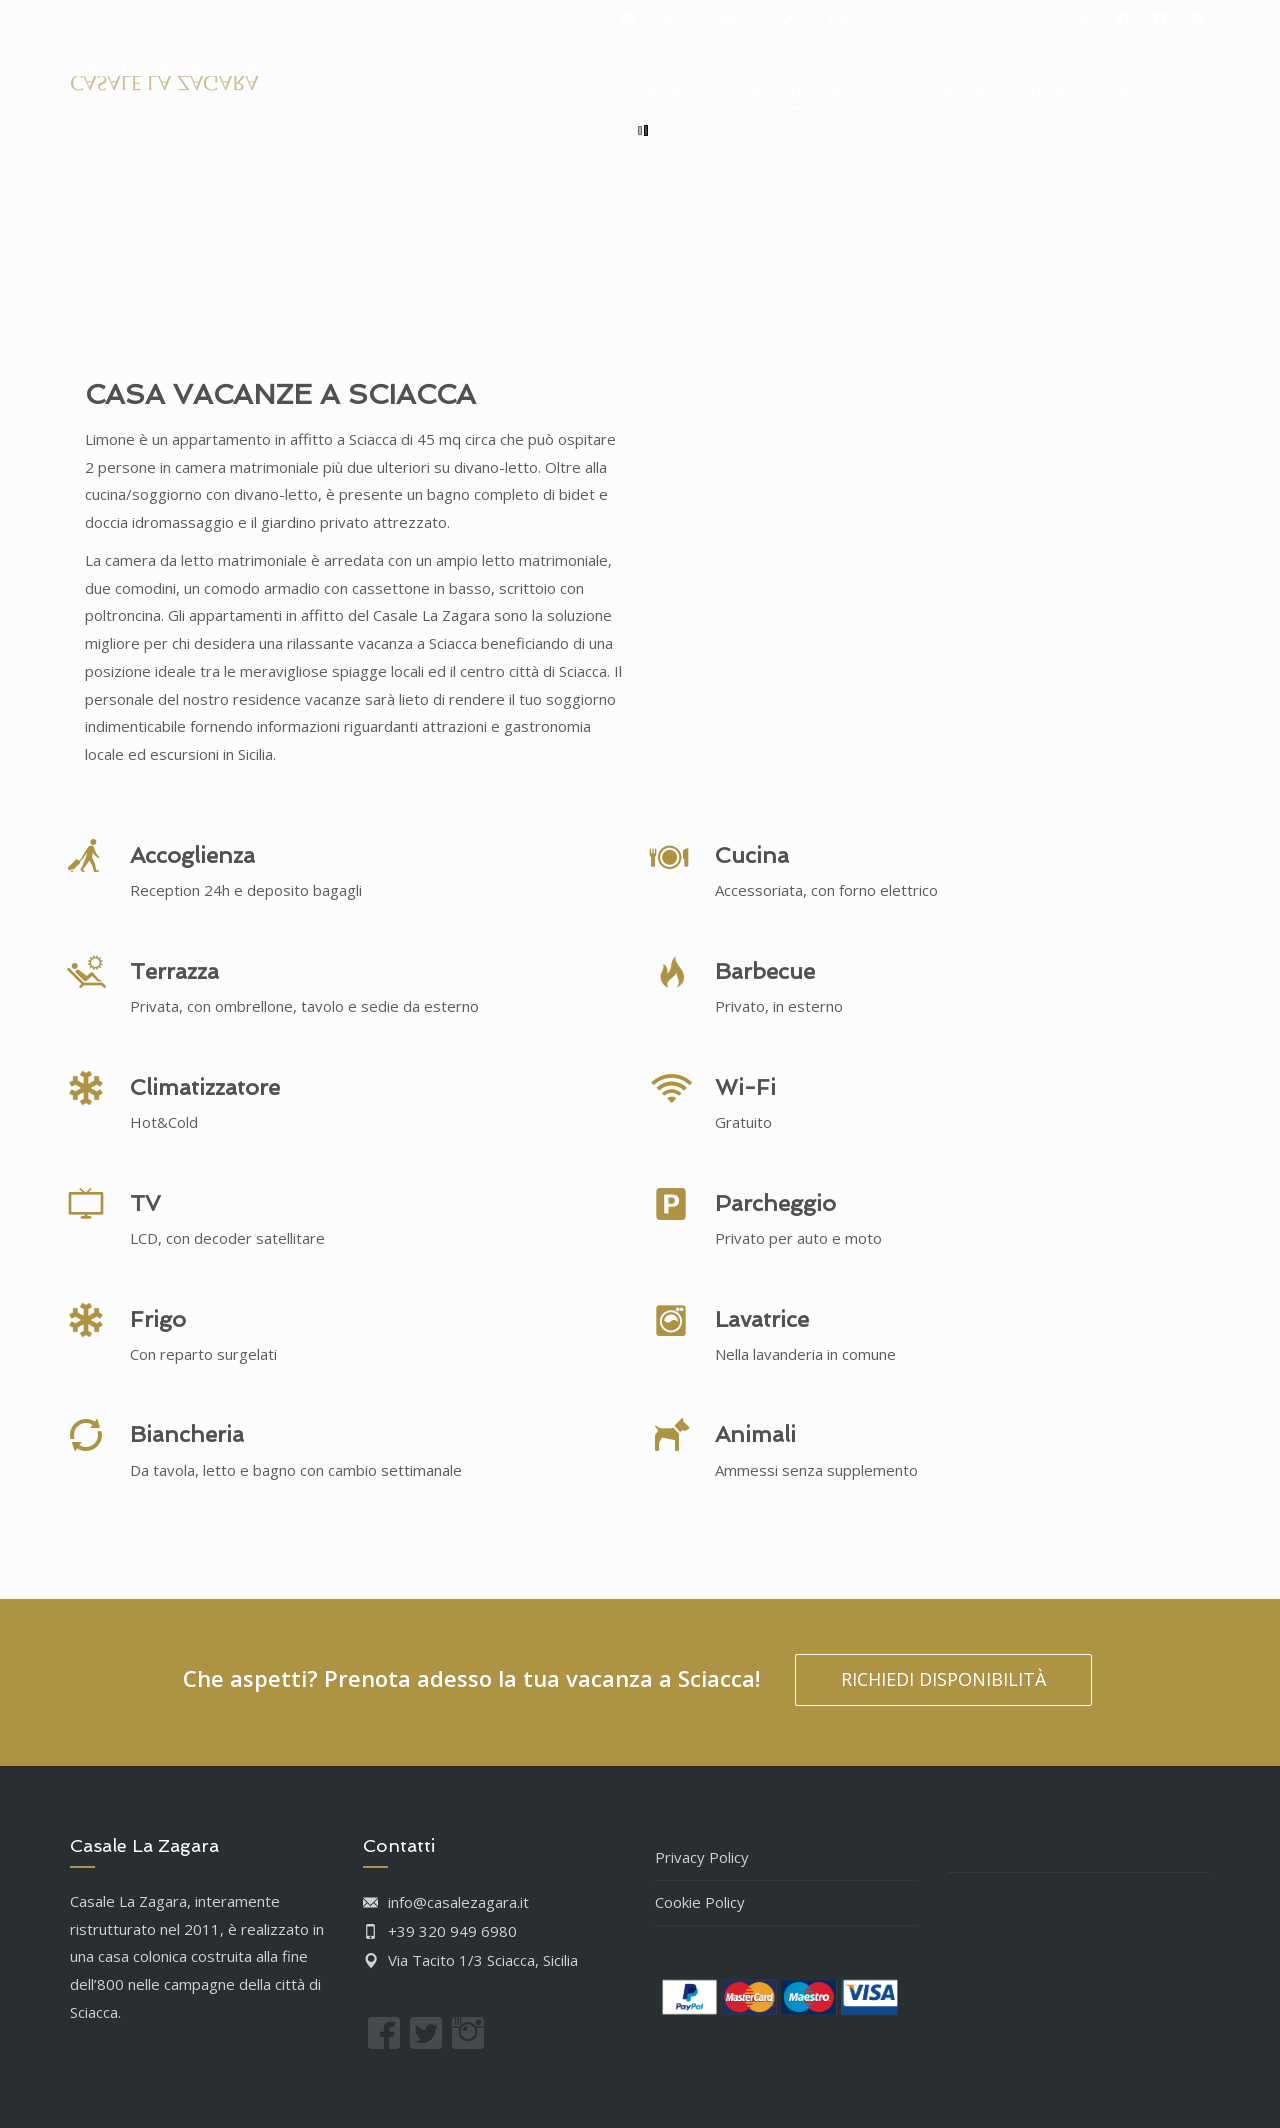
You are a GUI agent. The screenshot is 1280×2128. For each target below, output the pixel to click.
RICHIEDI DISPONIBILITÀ (943, 1679)
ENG (1180, 91)
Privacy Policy (702, 1857)
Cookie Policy (700, 1902)
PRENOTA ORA (1075, 91)
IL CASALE (657, 91)
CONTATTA (942, 91)
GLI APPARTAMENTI (796, 91)
